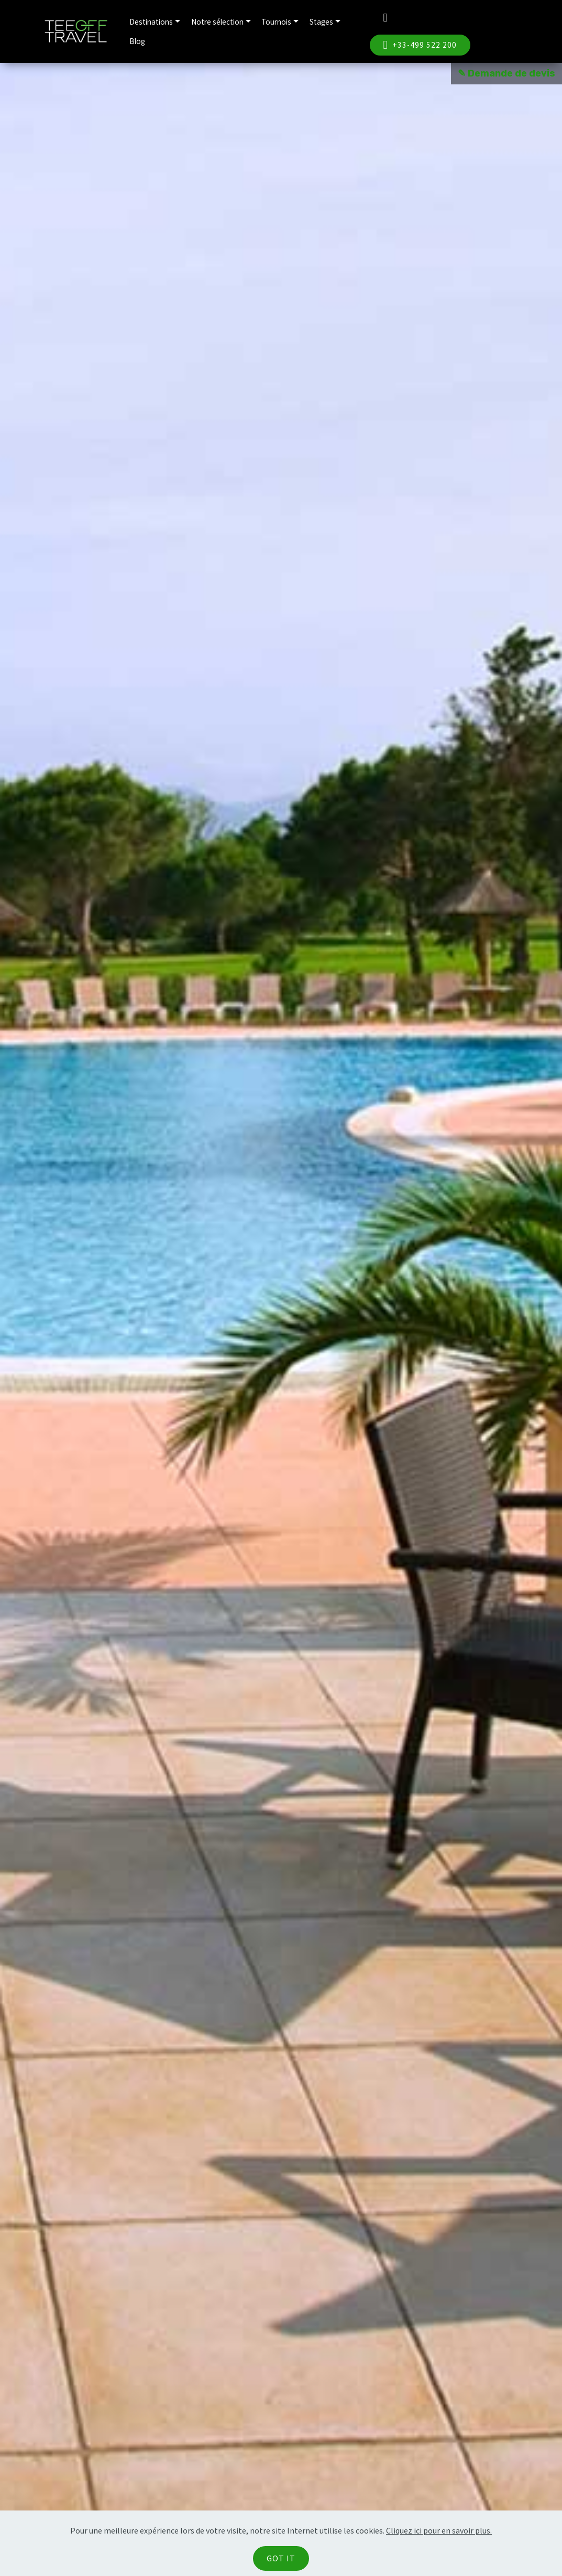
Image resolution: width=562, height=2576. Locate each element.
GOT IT (281, 2558)
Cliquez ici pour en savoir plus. (439, 2530)
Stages (321, 22)
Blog (137, 41)
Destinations (151, 22)
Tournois (276, 22)
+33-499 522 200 (420, 45)
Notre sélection (217, 22)
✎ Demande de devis (506, 73)
